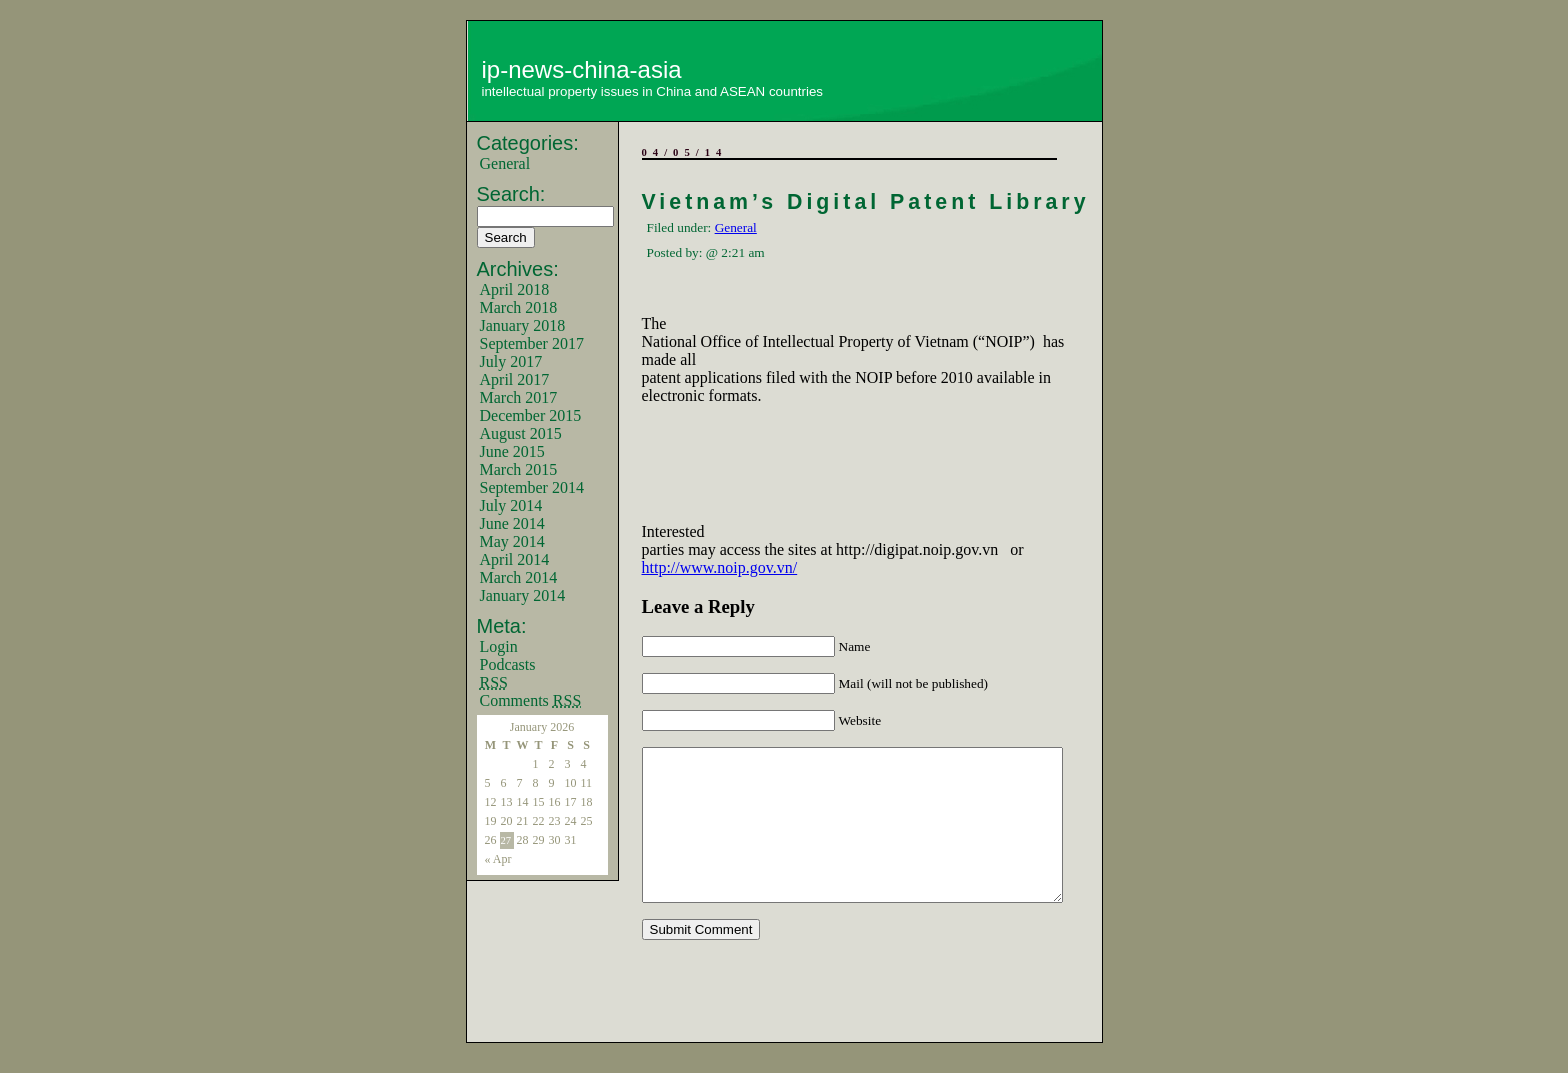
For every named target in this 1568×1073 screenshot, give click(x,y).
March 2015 (519, 469)
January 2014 (523, 595)
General (505, 163)
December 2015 (531, 415)
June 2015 (512, 451)
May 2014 (512, 541)
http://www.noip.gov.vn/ (720, 567)
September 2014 (532, 487)
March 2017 (519, 397)
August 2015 (521, 433)
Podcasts (508, 664)
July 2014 (511, 505)
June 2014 (512, 523)
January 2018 (523, 325)
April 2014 (515, 559)
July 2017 (511, 361)
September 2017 (532, 343)
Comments (531, 700)
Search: (511, 194)
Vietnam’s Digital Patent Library (866, 202)
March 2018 (519, 307)
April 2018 (515, 289)
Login (499, 646)
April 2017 (515, 379)
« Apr (498, 859)
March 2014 (519, 577)
